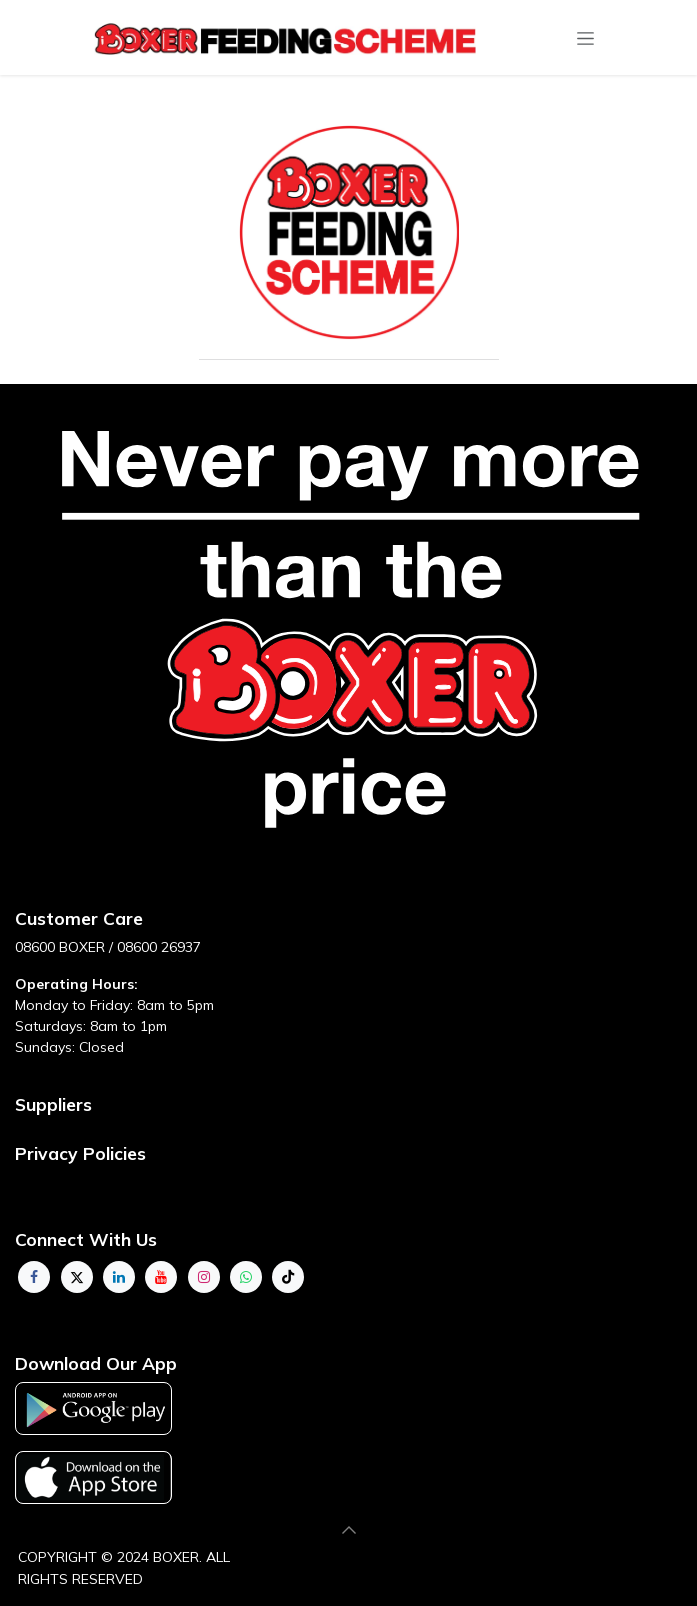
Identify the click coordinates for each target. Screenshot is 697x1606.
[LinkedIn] (119, 1277)
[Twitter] (77, 1277)
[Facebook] (34, 1277)
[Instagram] (204, 1277)
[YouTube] (161, 1277)
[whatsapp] (246, 1277)
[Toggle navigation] (585, 38)
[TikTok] (288, 1277)
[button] (349, 1530)
